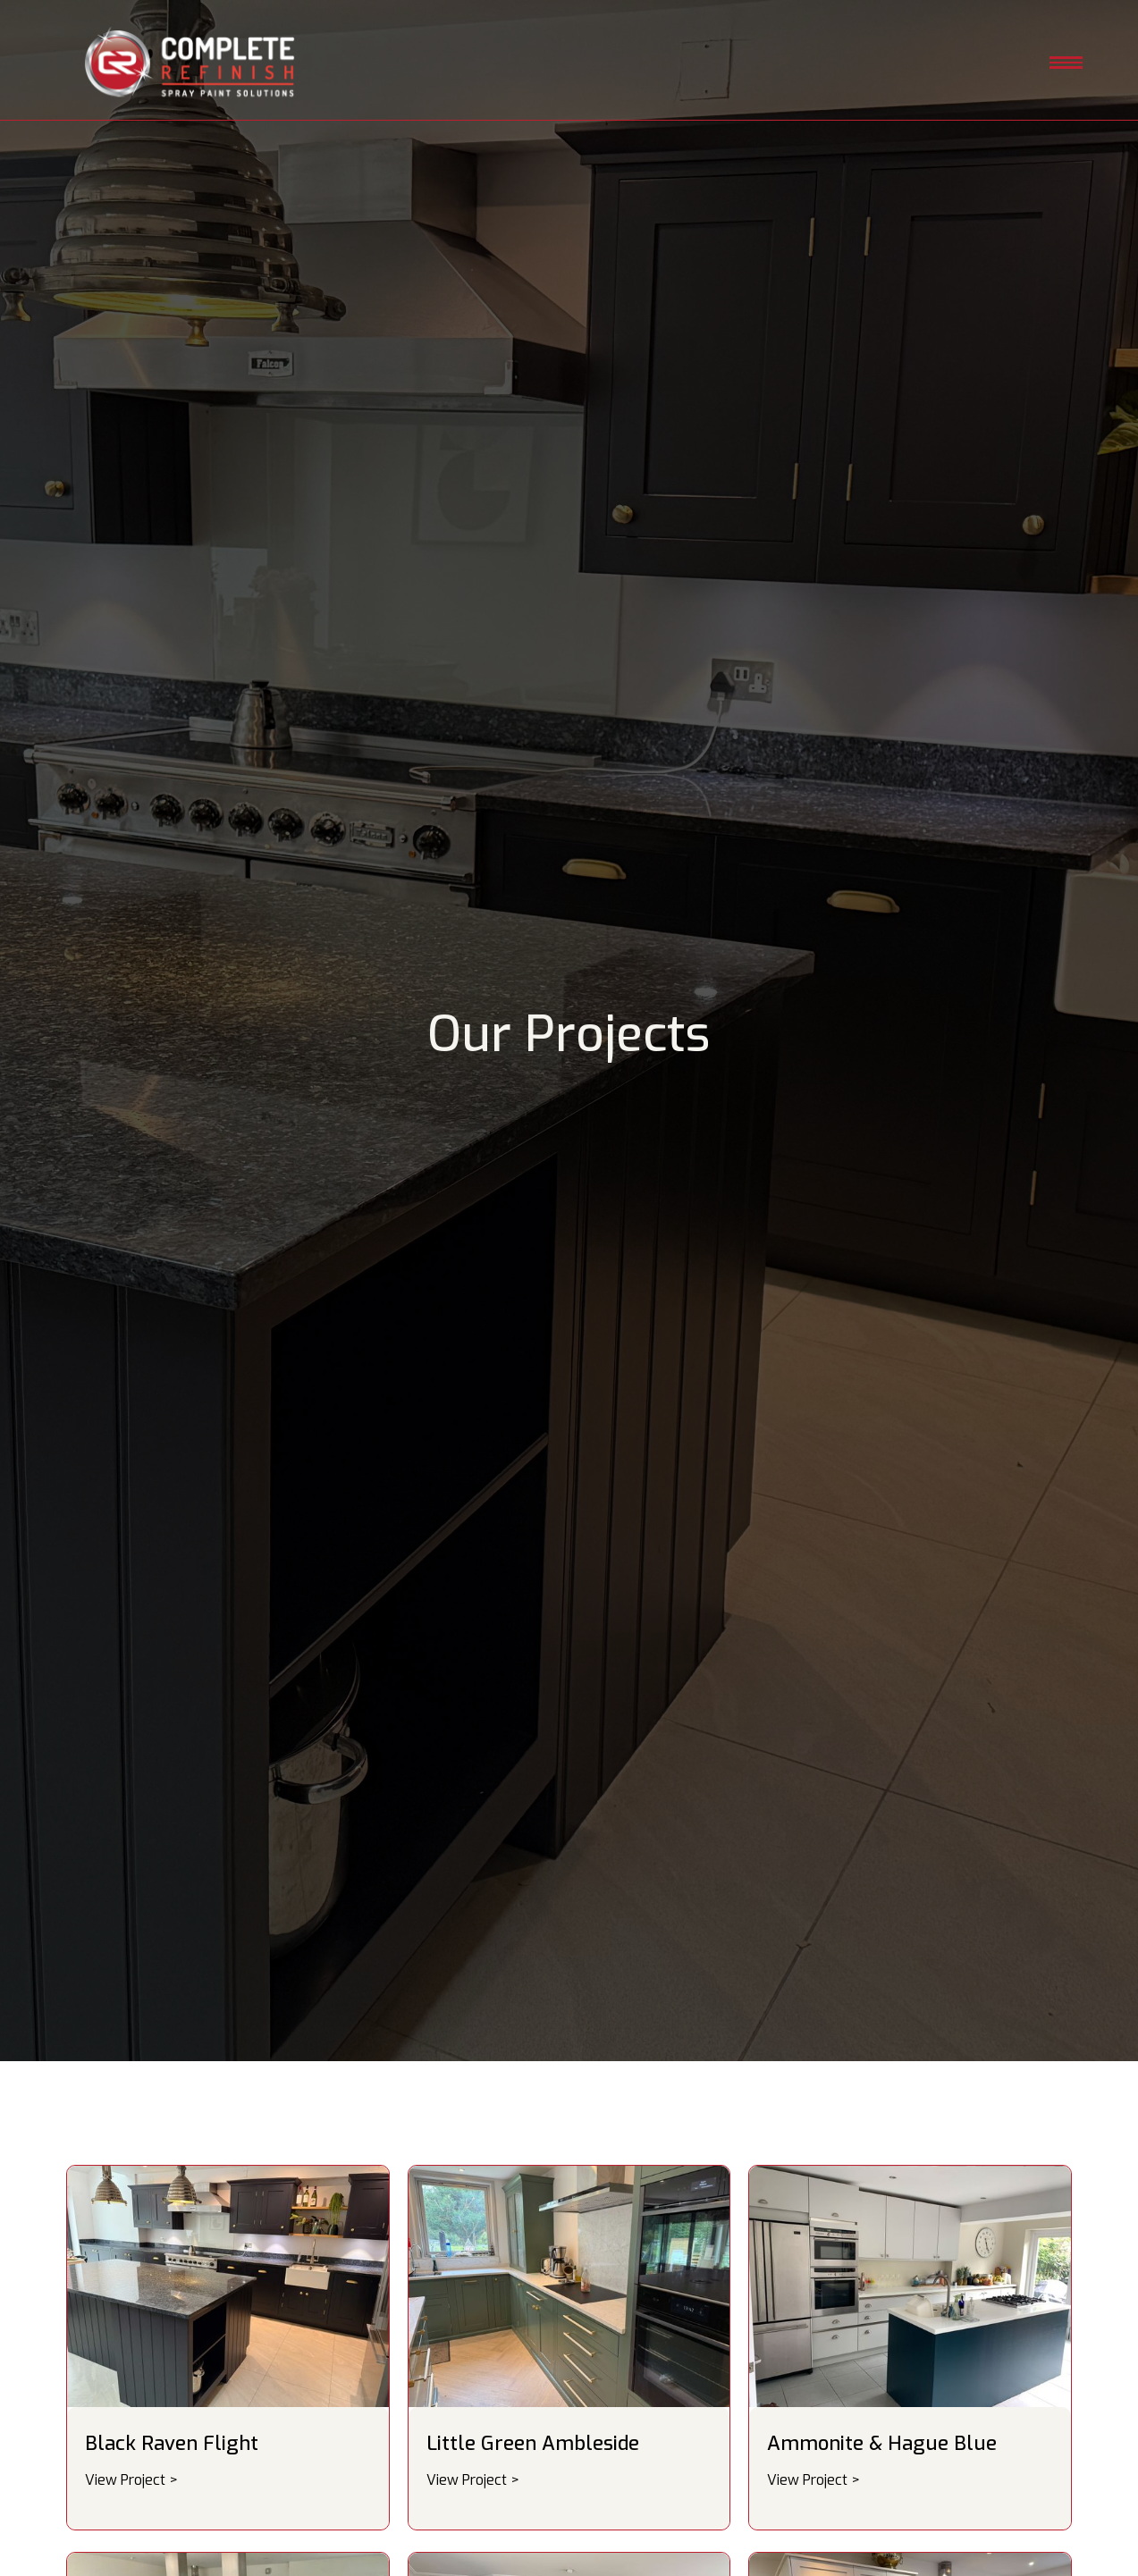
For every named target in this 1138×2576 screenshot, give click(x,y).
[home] (190, 64)
